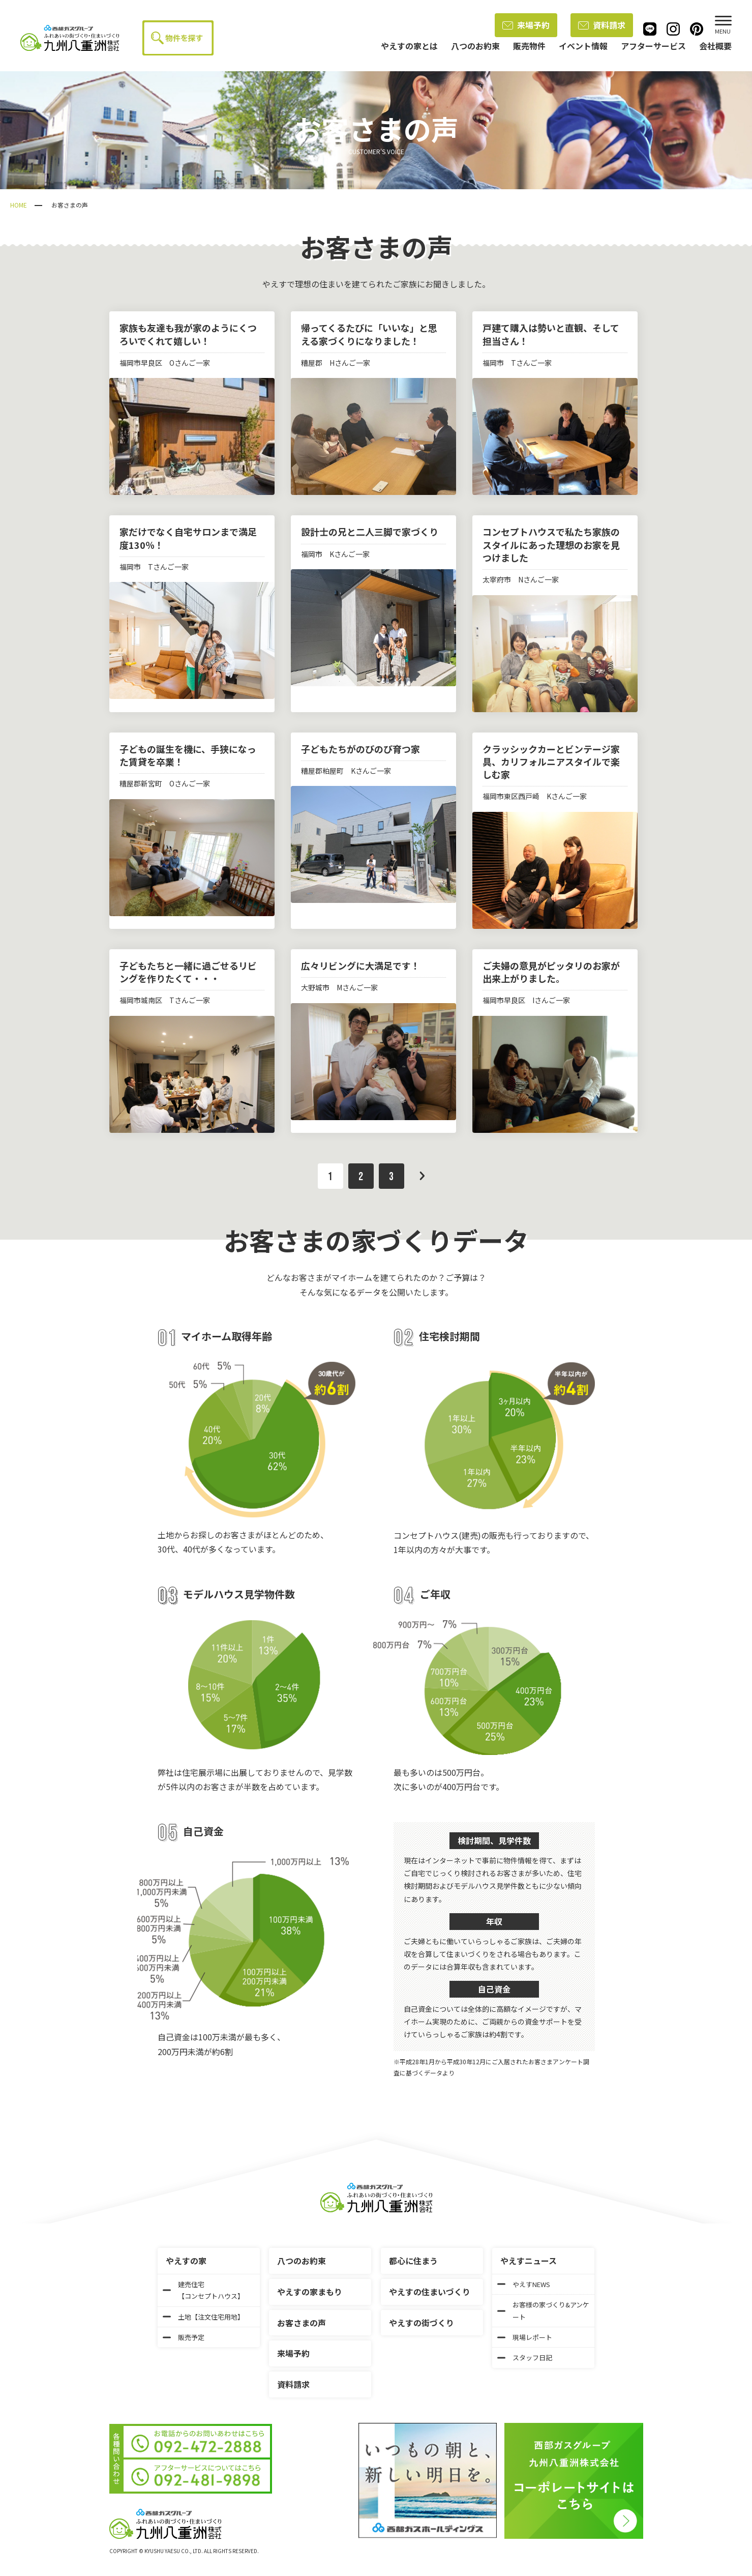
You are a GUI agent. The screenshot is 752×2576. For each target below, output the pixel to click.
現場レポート (524, 2337)
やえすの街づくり (421, 2323)
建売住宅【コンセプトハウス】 (203, 2290)
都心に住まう (413, 2261)
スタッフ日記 (524, 2357)
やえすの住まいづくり (429, 2292)
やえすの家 (186, 2261)
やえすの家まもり (309, 2292)
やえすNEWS (523, 2284)
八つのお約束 (301, 2261)
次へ (422, 1176)
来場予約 (526, 25)
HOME (18, 204)
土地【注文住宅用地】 (203, 2317)
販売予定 (183, 2337)
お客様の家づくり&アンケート (543, 2310)
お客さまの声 (301, 2323)
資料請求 (601, 25)
